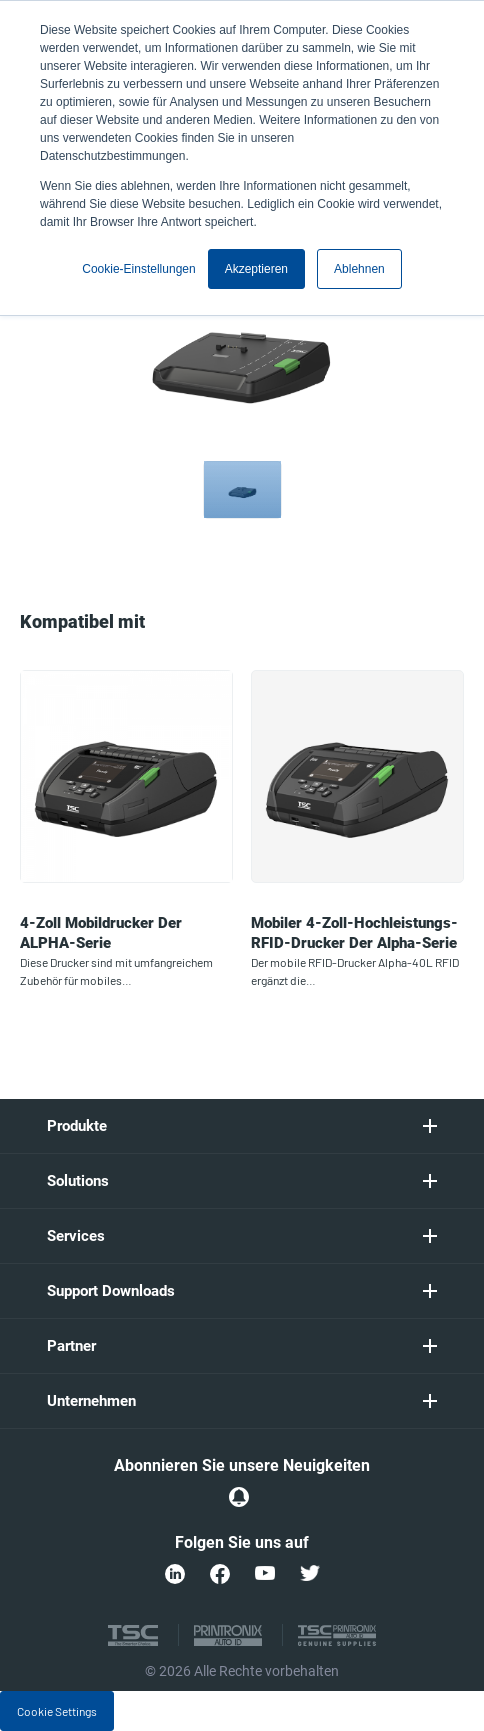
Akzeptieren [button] (256, 269)
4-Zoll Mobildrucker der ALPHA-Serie (101, 933)
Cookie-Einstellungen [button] (138, 269)
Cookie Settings (57, 1711)
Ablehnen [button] (359, 269)
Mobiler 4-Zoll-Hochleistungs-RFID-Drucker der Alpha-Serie (354, 933)
